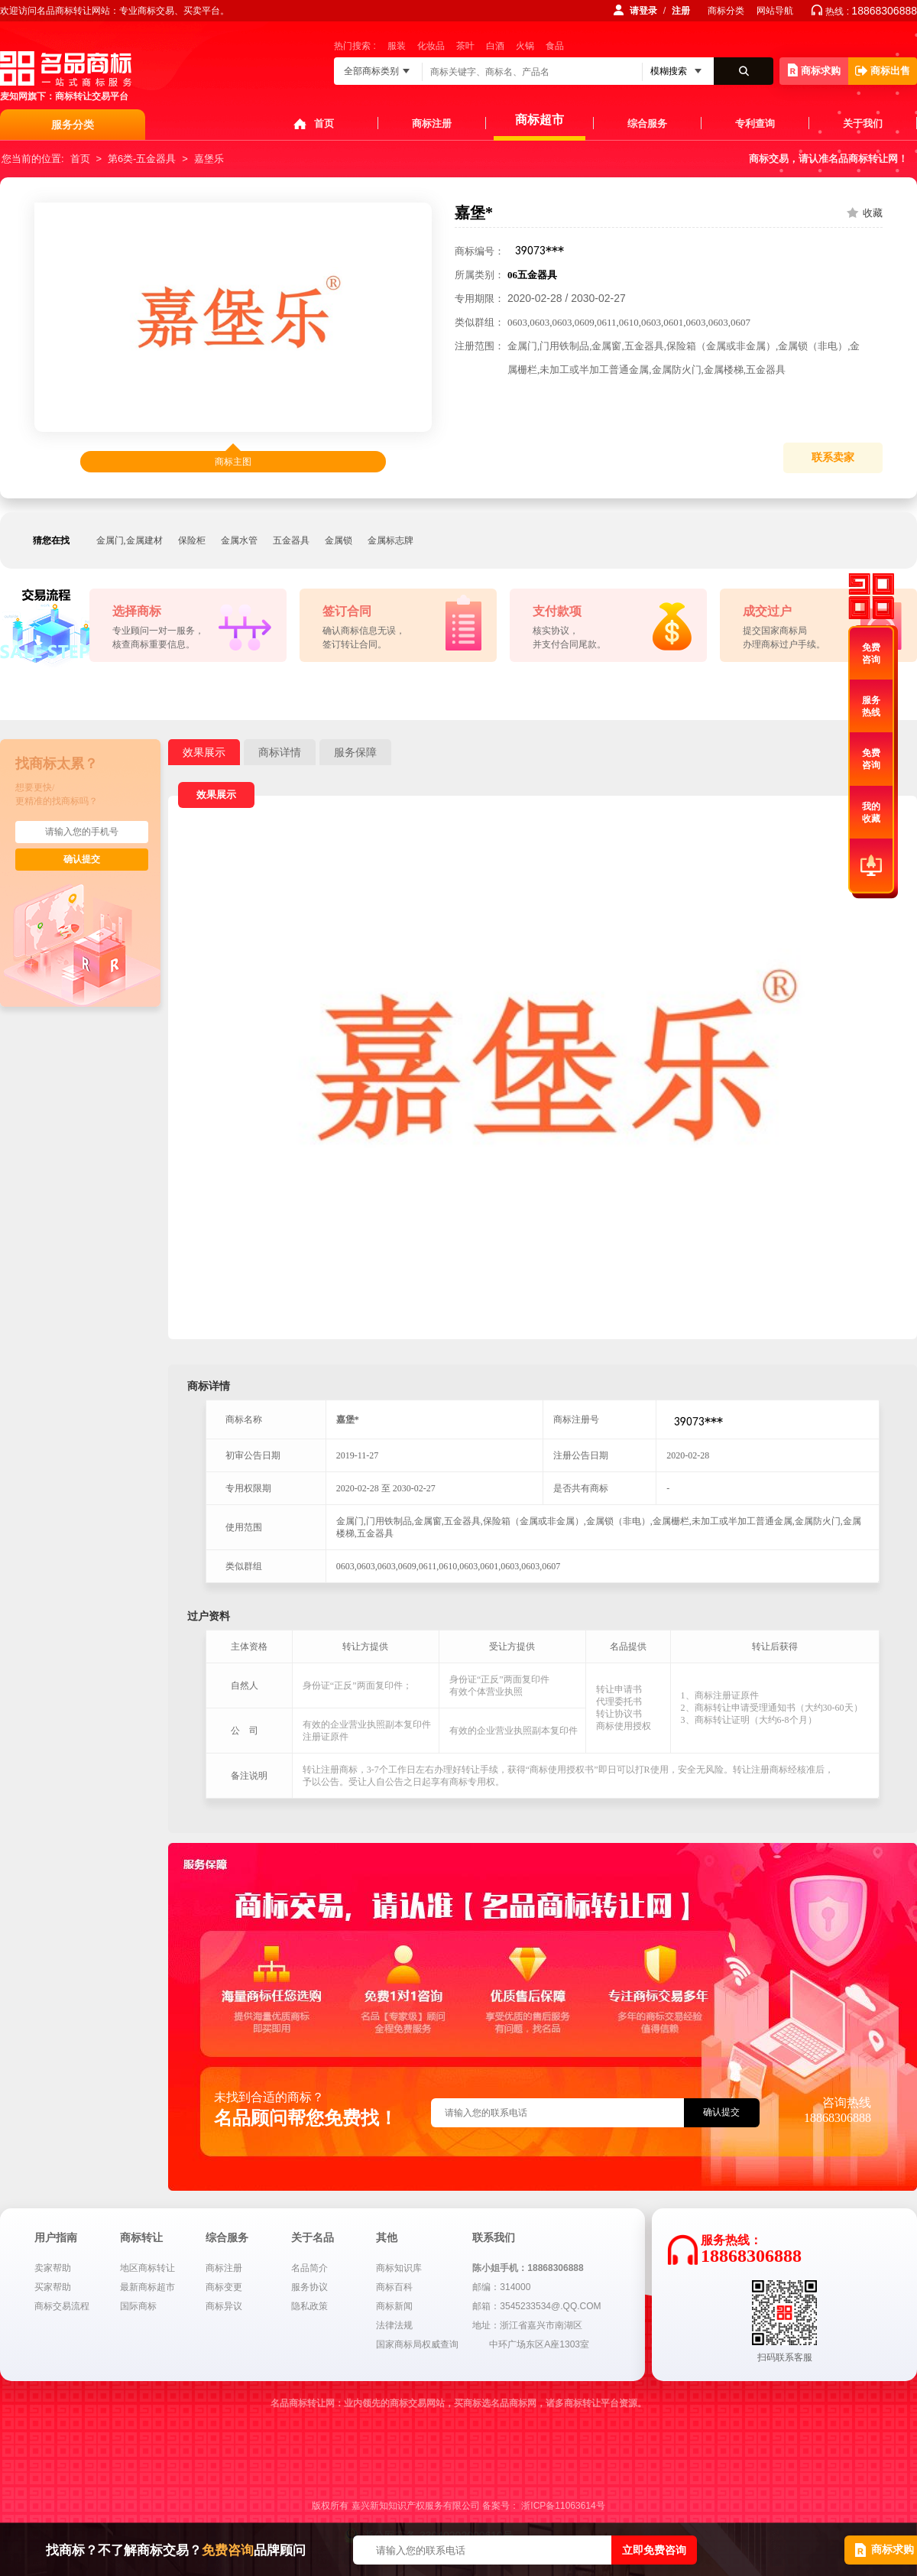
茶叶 (465, 46)
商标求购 (814, 69)
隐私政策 (309, 2306)
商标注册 (432, 123)
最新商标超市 (147, 2287)
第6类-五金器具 (142, 158)
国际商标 (138, 2306)
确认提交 (81, 859)
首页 (324, 123)
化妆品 (431, 46)
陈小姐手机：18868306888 (527, 2268)
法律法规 (394, 2325)
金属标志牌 (390, 540)
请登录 (643, 10)
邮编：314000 (501, 2287)
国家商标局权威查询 (417, 2344)
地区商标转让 (147, 2268)
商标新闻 (394, 2306)
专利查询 (755, 123)
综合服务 (647, 123)
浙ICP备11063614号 (562, 2505)
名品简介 (309, 2268)
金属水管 (239, 540)
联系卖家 (833, 457)
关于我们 (863, 123)
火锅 (525, 46)
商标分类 (726, 10)
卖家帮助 (52, 2268)
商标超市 (539, 119)
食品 (555, 46)
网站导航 (775, 10)
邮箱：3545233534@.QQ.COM (536, 2306)
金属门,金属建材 (129, 540)
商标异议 (224, 2306)
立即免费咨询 (654, 2550)
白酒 (495, 46)
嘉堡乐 (209, 158)
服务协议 (309, 2287)
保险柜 (192, 540)
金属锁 (338, 540)
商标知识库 (399, 2268)
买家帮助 (52, 2287)
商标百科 (394, 2287)
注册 (681, 10)
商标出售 (882, 70)
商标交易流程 (61, 2306)
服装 (396, 46)
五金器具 (291, 540)
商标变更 (224, 2287)
